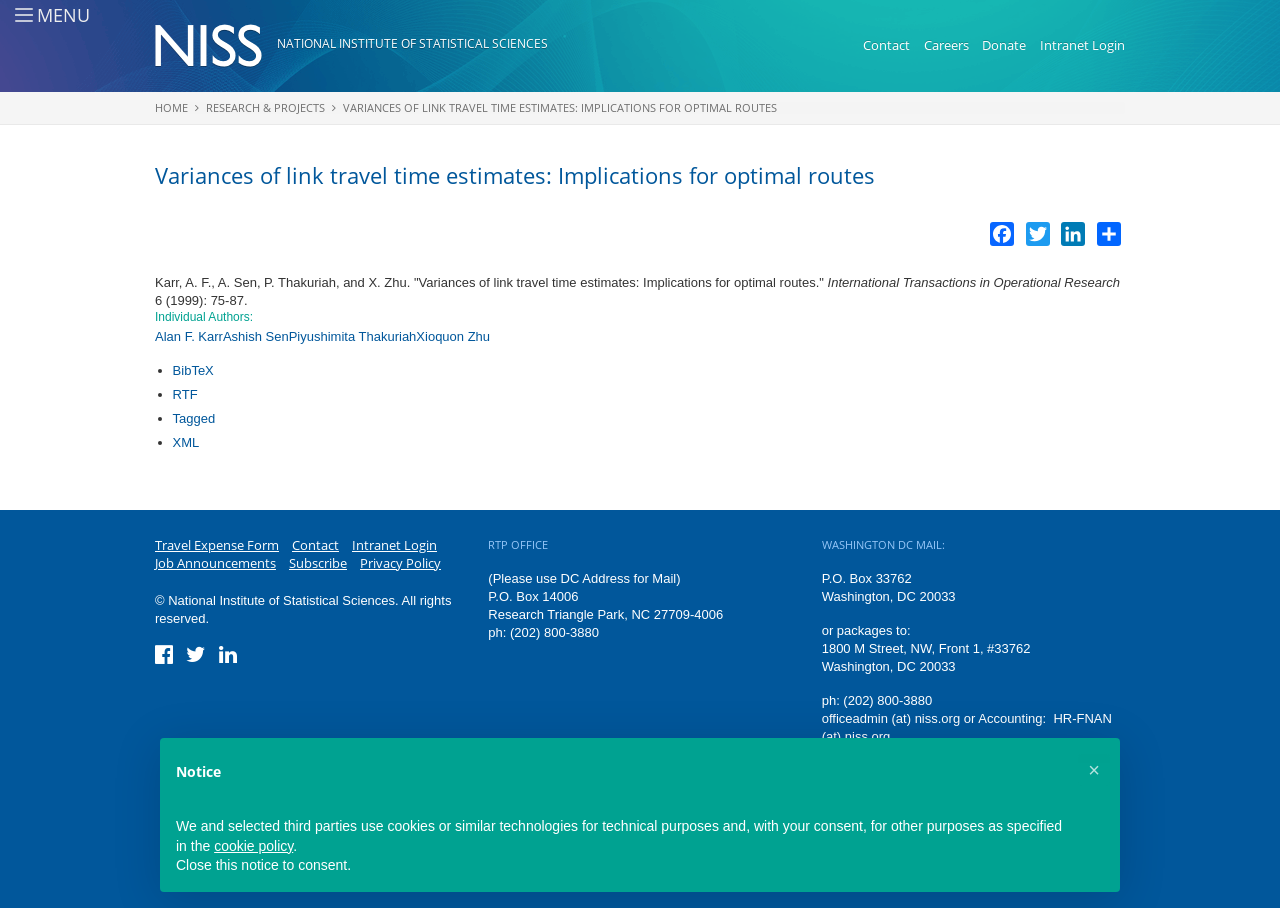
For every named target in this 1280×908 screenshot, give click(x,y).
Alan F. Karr (189, 336)
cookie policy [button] (253, 846)
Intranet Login (1082, 45)
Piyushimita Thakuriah (353, 336)
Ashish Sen (256, 336)
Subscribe (318, 563)
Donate (1004, 45)
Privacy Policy (400, 563)
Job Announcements (215, 563)
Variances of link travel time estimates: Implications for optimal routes (560, 107)
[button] (1094, 770)
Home (171, 107)
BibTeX (193, 370)
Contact (886, 45)
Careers (946, 45)
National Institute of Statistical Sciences (412, 43)
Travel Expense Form (217, 545)
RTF (185, 394)
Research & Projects (265, 107)
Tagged (194, 418)
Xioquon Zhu (453, 336)
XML (186, 442)
